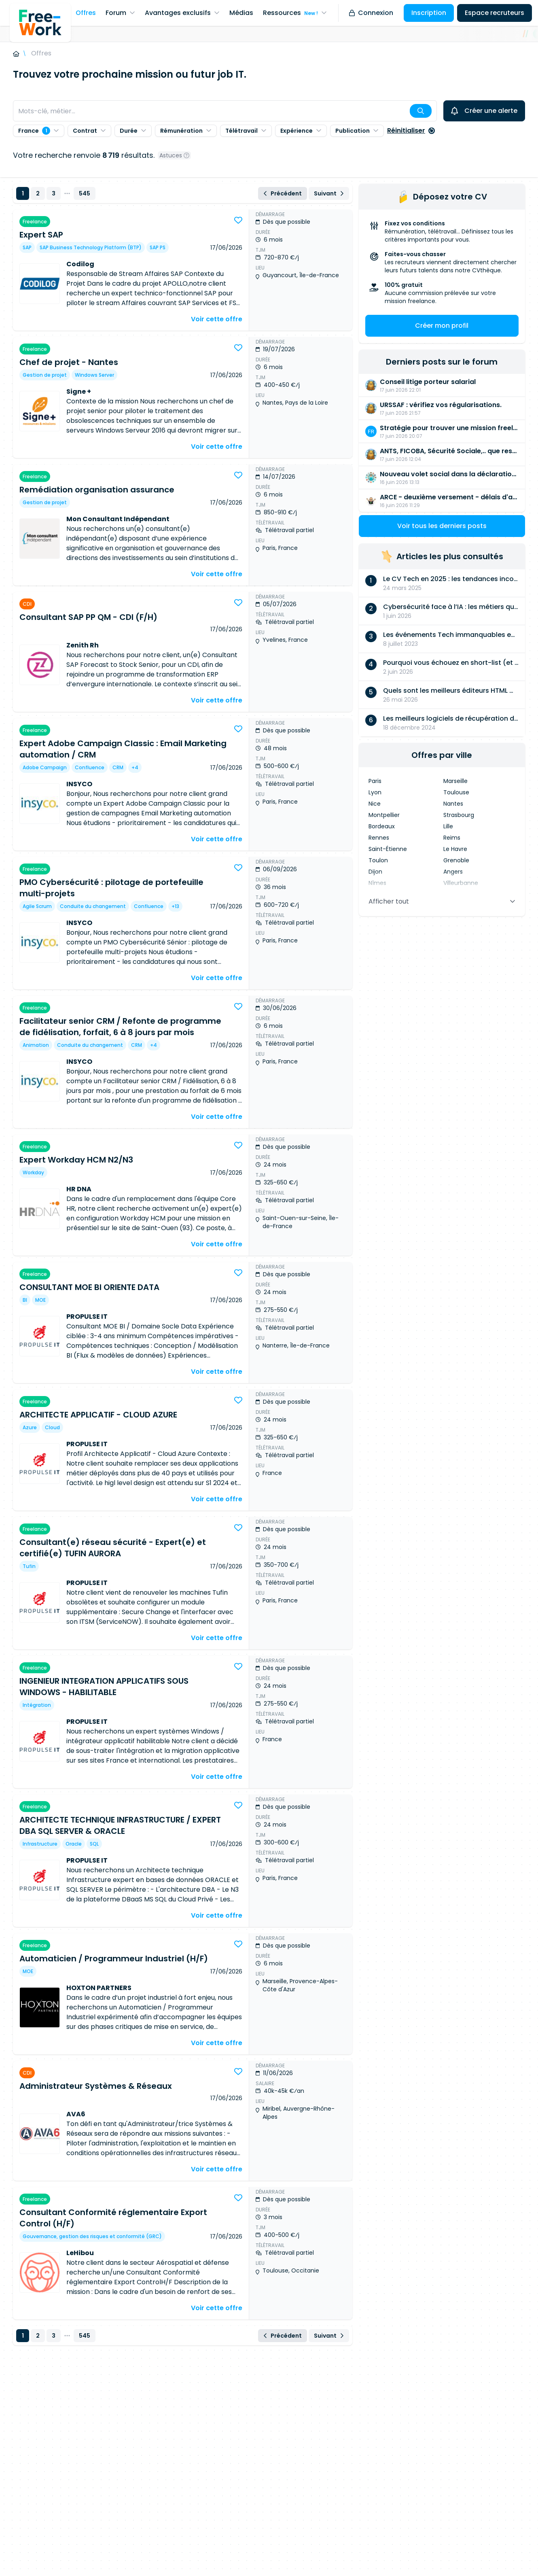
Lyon (375, 792)
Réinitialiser (411, 130)
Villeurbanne (460, 883)
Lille (448, 826)
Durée (133, 131)
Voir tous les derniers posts (442, 525)
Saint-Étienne (388, 849)
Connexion (371, 12)
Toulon (378, 860)
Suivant (329, 193)
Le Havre (455, 849)
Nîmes (377, 883)
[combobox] (225, 110)
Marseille (455, 781)
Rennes (379, 838)
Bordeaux (382, 826)
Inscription (428, 12)
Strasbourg (458, 815)
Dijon (375, 872)
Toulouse (456, 792)
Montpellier (384, 815)
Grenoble (456, 860)
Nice (375, 804)
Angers (453, 872)
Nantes (453, 804)
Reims (451, 838)
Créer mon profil (441, 325)
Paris (375, 781)
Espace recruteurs (494, 12)
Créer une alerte (484, 110)
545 (84, 193)
